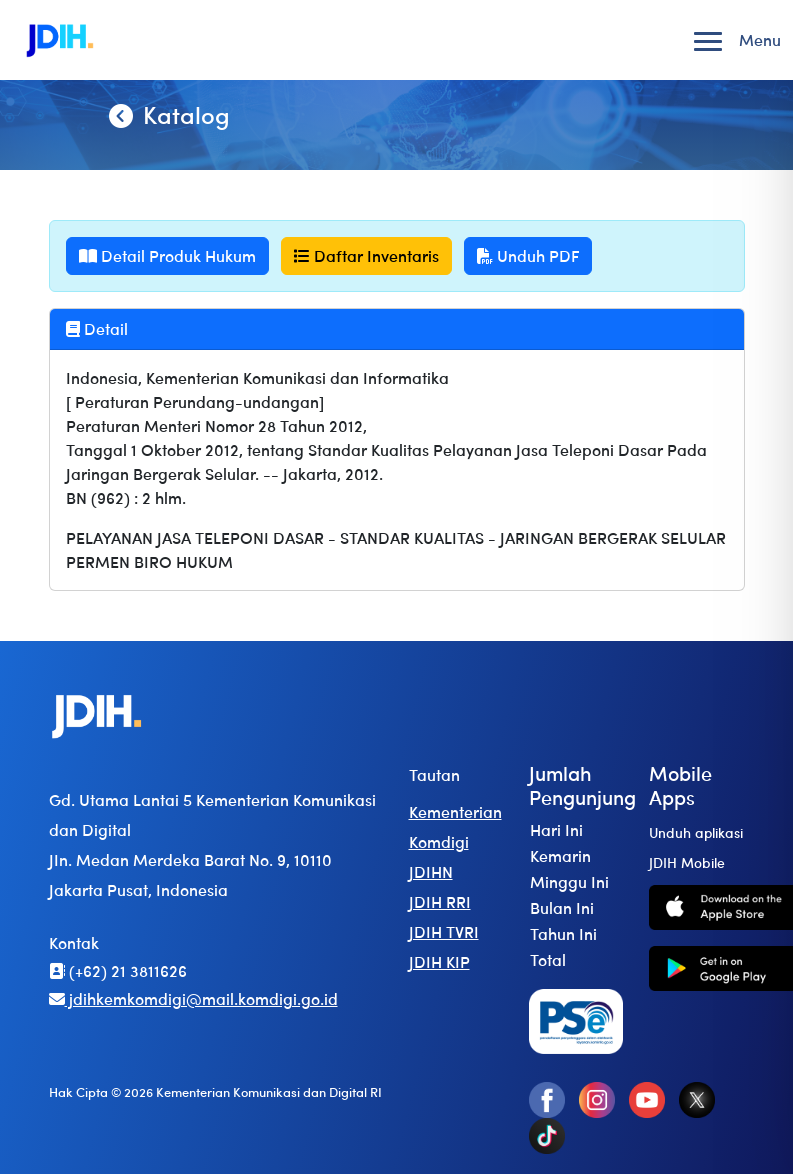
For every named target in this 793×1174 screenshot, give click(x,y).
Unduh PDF (528, 255)
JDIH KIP (439, 961)
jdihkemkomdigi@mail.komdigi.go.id (193, 998)
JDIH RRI (440, 901)
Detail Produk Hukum (167, 255)
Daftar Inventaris (366, 255)
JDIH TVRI (444, 931)
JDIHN (431, 871)
